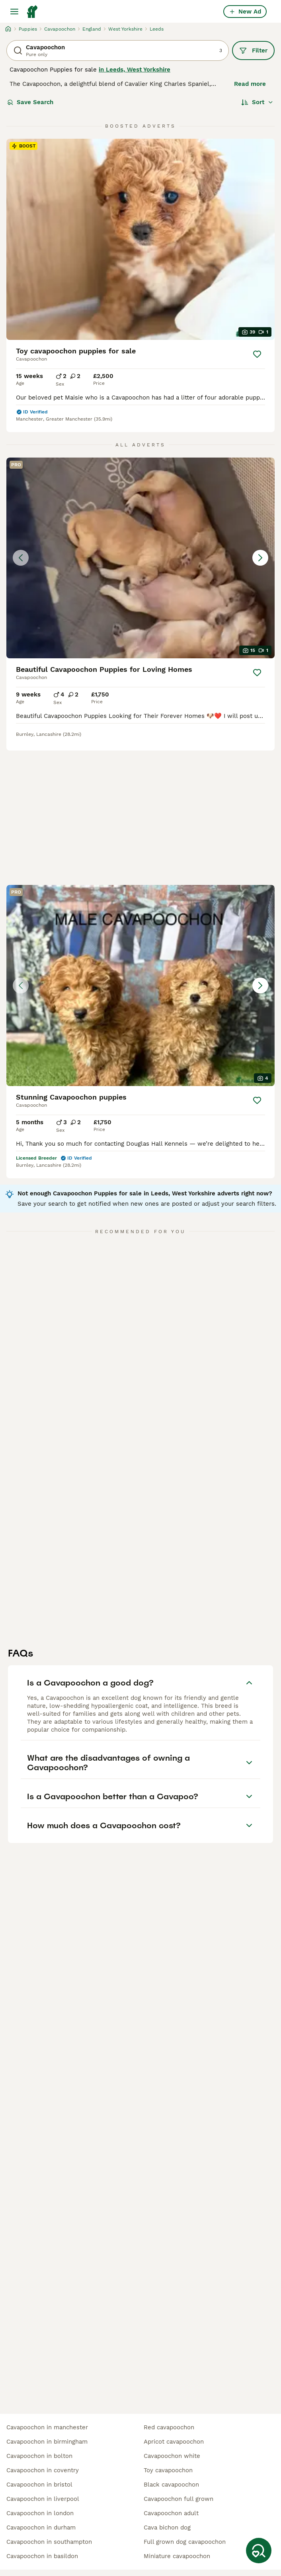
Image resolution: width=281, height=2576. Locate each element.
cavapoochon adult (171, 2513)
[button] (140, 558)
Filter (253, 50)
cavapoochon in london (40, 2513)
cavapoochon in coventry (42, 2470)
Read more (250, 83)
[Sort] (257, 102)
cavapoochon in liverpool (42, 2498)
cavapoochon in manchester (47, 2427)
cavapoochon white (172, 2456)
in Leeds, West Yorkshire (134, 69)
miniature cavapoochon (177, 2556)
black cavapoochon (171, 2484)
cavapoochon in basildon (42, 2556)
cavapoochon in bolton (39, 2456)
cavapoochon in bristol (39, 2484)
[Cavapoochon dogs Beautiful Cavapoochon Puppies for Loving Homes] (140, 558)
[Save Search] (258, 2550)
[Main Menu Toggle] (14, 11)
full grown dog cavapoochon (185, 2541)
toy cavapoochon (168, 2470)
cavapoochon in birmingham (47, 2441)
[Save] (257, 354)
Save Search (30, 102)
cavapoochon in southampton (49, 2541)
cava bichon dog (167, 2527)
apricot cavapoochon (174, 2441)
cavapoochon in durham (41, 2527)
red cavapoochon (169, 2427)
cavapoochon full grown (178, 2498)
